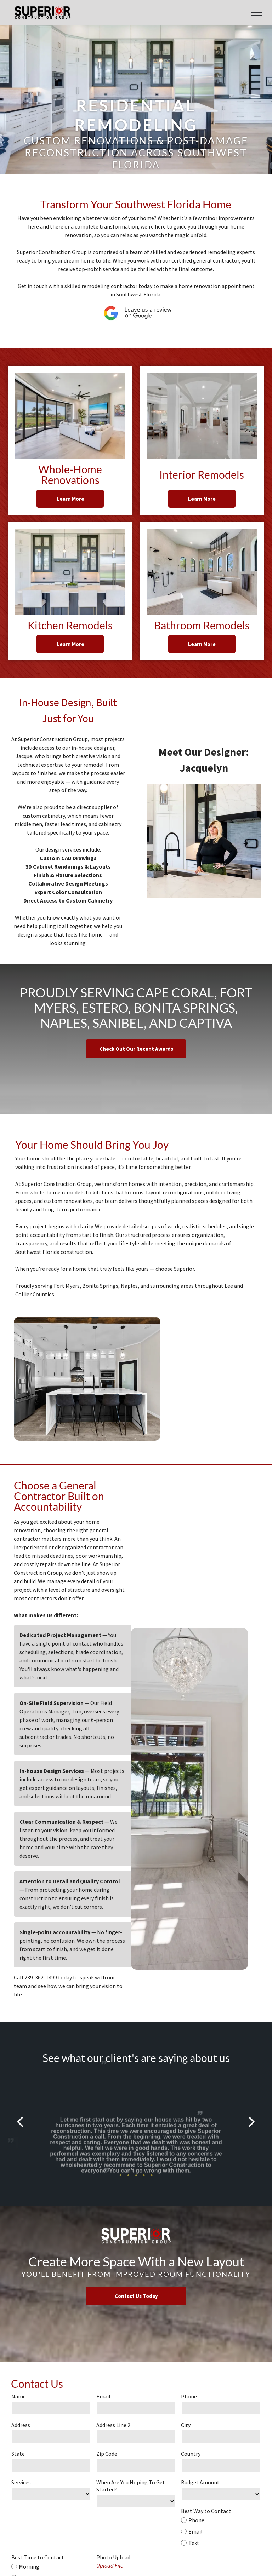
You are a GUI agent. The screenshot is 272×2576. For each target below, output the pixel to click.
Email (103, 2396)
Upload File (109, 2565)
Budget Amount (200, 2482)
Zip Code (106, 2453)
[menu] (256, 13)
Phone (189, 2396)
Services (21, 2482)
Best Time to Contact (37, 2557)
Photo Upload (113, 2557)
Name (18, 2396)
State (18, 2453)
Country (190, 2453)
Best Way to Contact (206, 2510)
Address (20, 2424)
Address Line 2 (113, 2424)
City (186, 2424)
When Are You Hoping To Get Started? (130, 2486)
